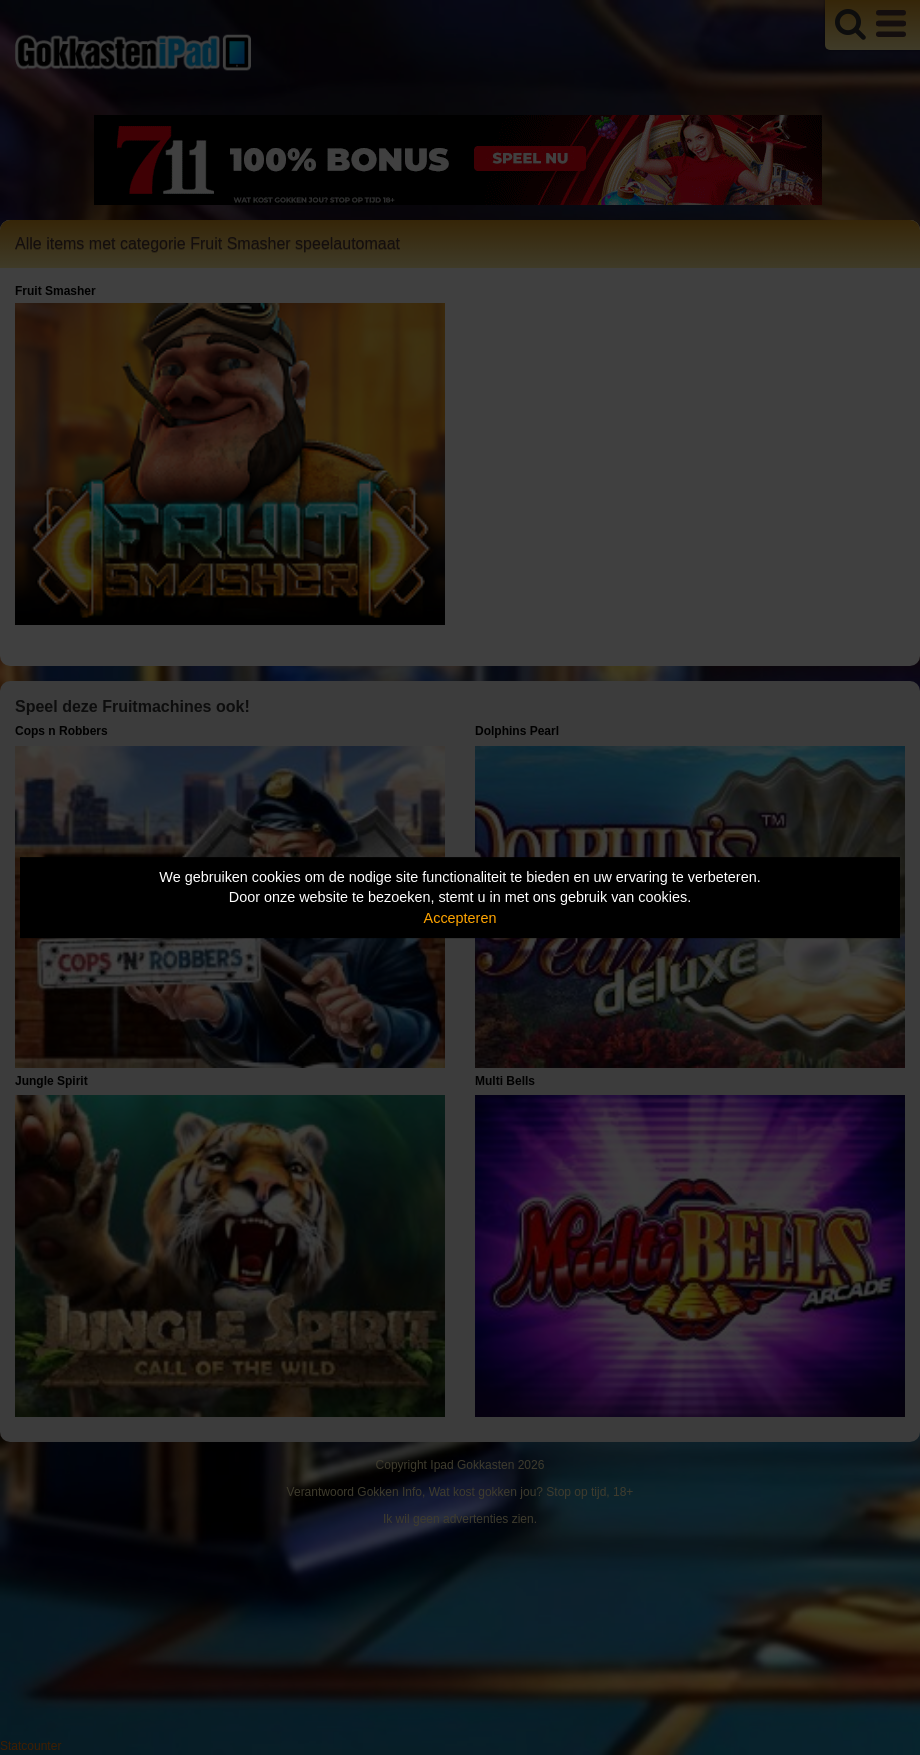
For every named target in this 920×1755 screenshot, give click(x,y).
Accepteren (460, 918)
